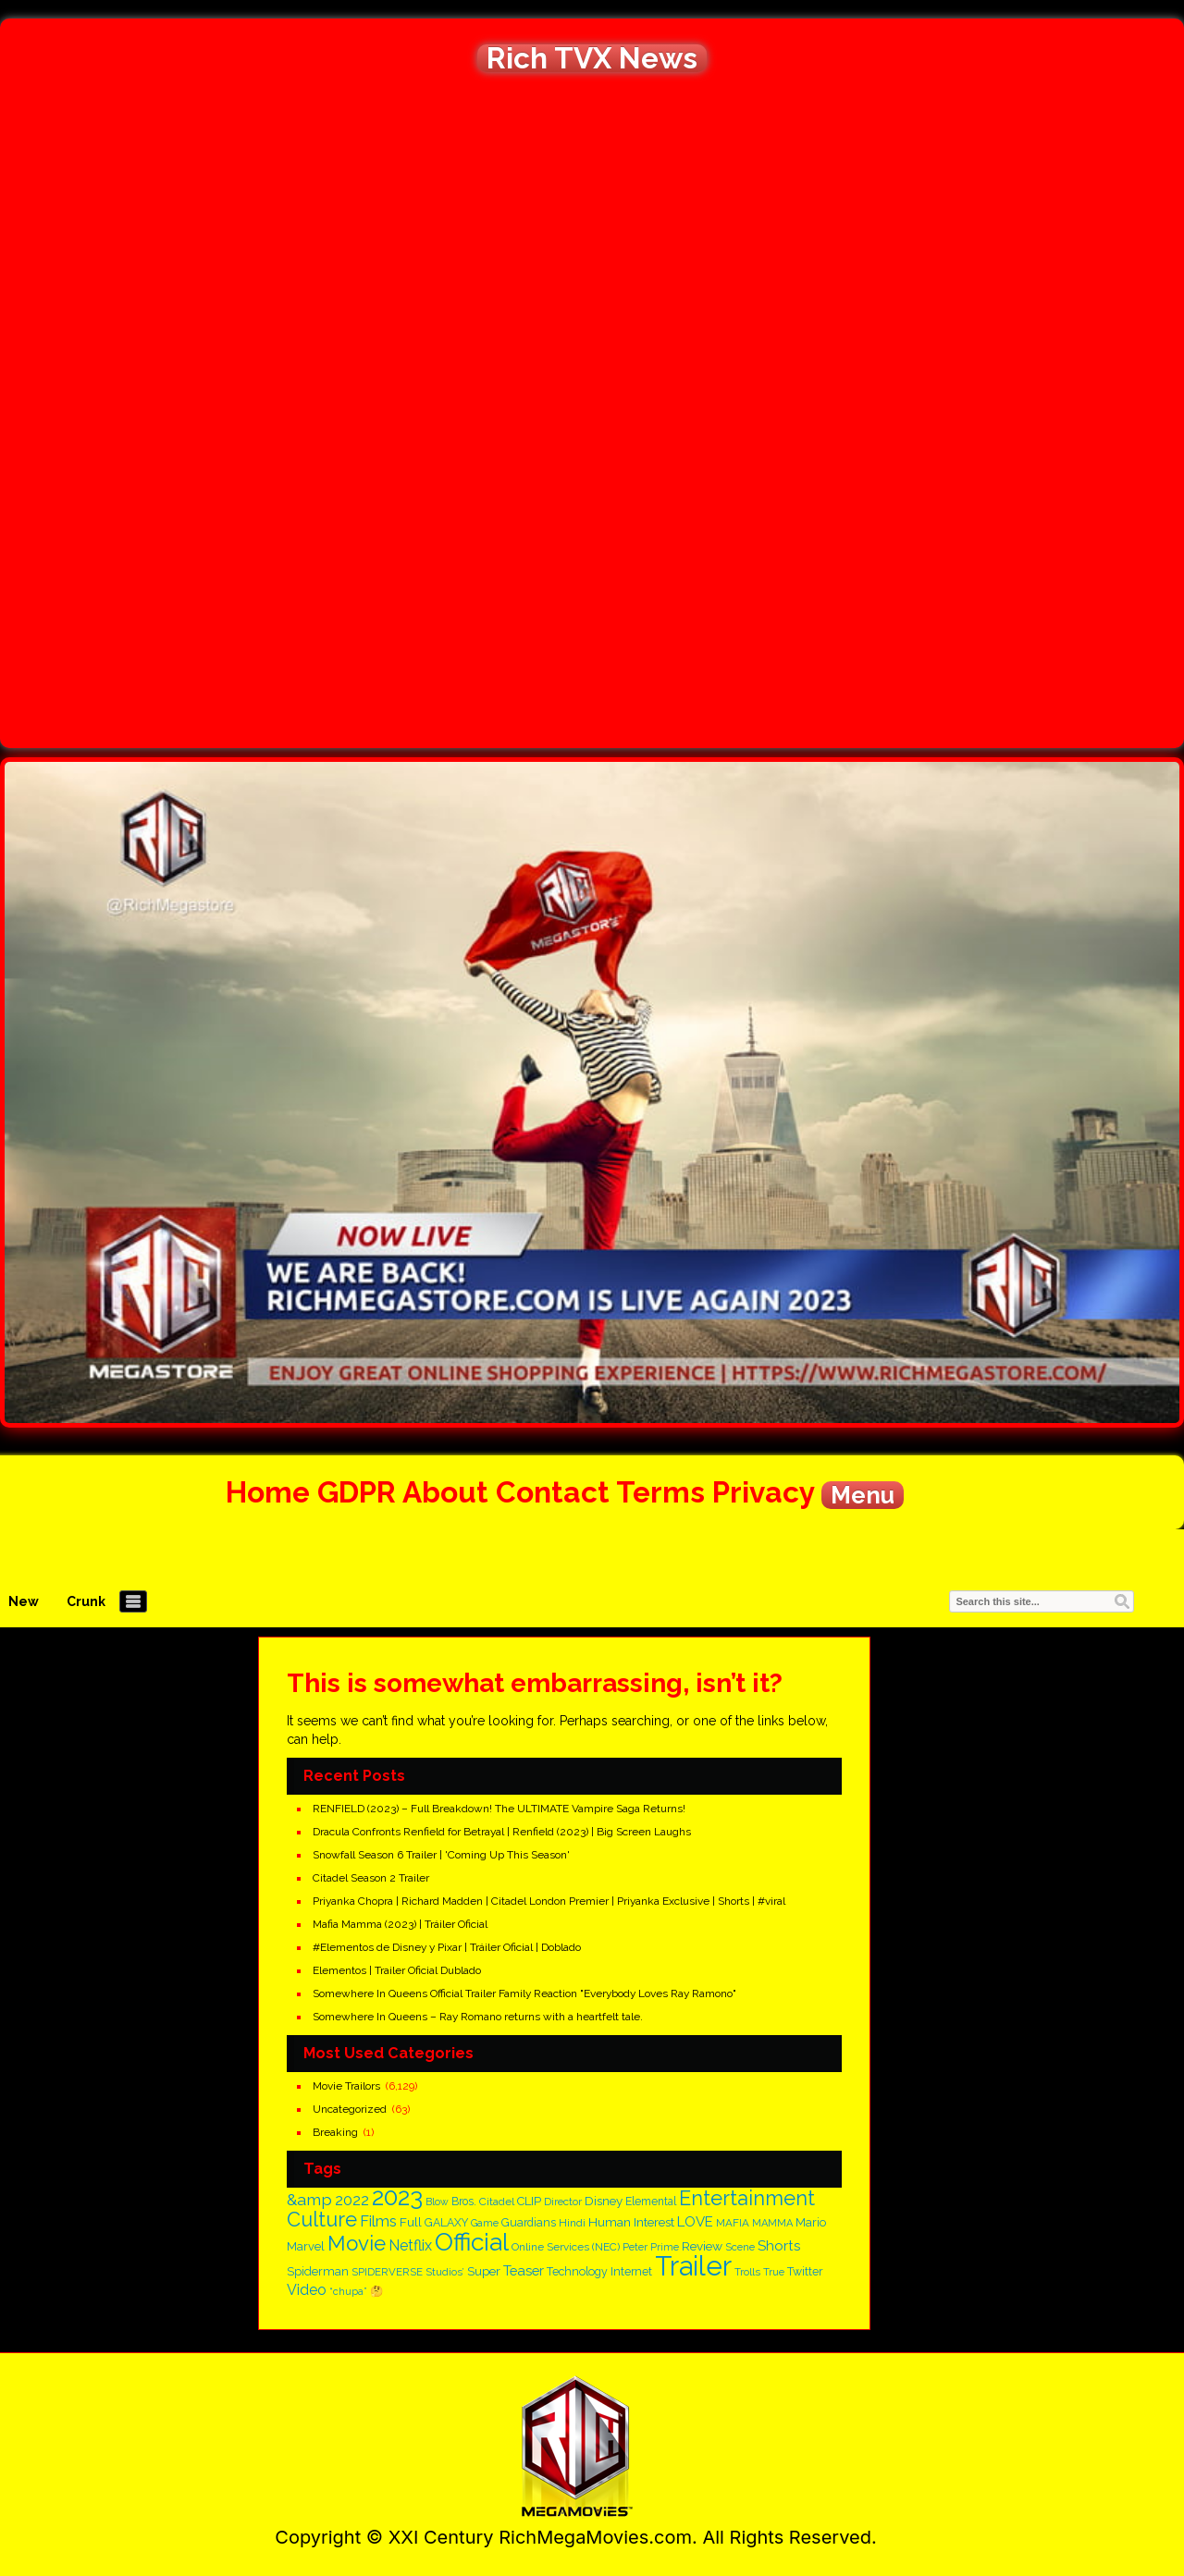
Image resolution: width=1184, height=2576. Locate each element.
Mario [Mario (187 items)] (811, 2222)
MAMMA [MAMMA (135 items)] (772, 2223)
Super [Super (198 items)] (483, 2270)
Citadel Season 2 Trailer (371, 1877)
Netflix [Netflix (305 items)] (410, 2245)
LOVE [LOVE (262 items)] (695, 2222)
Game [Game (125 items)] (485, 2222)
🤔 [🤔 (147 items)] (376, 2291)
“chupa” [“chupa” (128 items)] (348, 2292)
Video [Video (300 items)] (307, 2290)
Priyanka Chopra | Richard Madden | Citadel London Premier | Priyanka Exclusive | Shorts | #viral (549, 1901)
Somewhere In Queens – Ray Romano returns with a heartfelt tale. (478, 2016)
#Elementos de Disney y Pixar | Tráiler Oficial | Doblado (447, 1947)
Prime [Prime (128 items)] (664, 2247)
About (445, 1492)
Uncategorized (350, 2109)
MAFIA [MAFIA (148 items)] (732, 2222)
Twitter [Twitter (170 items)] (805, 2271)
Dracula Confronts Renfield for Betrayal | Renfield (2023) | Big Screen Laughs (502, 1831)
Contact (553, 1492)
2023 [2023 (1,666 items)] (397, 2196)
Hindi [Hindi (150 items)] (572, 2222)
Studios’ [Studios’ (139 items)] (445, 2271)
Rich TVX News (592, 58)
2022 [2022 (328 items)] (352, 2200)
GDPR (356, 1492)
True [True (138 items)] (773, 2271)
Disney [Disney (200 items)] (604, 2200)
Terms (660, 1492)
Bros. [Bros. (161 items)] (463, 2201)
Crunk (86, 1601)
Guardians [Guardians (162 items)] (528, 2222)
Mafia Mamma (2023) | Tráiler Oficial (400, 1924)
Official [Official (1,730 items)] (472, 2241)
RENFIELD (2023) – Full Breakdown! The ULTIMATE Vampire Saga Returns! (499, 1808)
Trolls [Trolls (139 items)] (747, 2271)
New (23, 1601)
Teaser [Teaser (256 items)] (523, 2270)
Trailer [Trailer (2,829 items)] (693, 2266)
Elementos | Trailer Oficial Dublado (397, 1970)
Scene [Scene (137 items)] (740, 2246)
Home (268, 1492)
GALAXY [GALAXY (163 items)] (446, 2222)
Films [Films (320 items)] (378, 2221)
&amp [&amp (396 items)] (309, 2199)
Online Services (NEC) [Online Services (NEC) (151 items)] (566, 2246)
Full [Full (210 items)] (411, 2221)
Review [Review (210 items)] (702, 2246)
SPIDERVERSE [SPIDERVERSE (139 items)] (387, 2271)
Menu (862, 1495)
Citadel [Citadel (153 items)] (496, 2201)
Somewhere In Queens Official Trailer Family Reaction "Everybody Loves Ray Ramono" (524, 1993)
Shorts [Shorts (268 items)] (779, 2246)
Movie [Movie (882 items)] (356, 2243)
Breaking (335, 2132)
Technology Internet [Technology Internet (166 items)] (599, 2271)
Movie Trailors (346, 2085)
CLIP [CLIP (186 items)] (529, 2201)
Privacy (763, 1492)
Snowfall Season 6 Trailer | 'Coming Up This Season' (441, 1854)
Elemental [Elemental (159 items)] (650, 2201)
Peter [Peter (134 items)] (635, 2247)
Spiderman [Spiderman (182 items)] (318, 2271)
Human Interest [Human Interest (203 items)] (631, 2221)
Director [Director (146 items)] (563, 2201)
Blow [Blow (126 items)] (437, 2201)
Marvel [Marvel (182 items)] (306, 2246)
